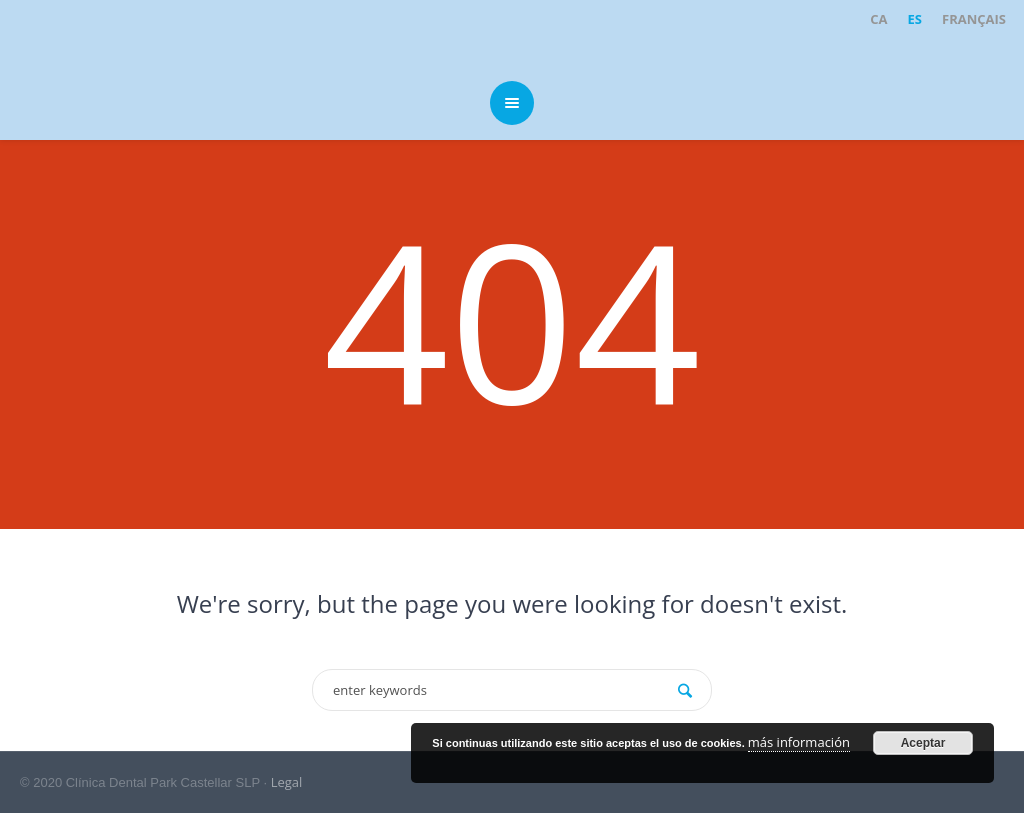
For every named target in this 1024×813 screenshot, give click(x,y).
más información (799, 742)
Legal (287, 782)
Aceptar (923, 743)
